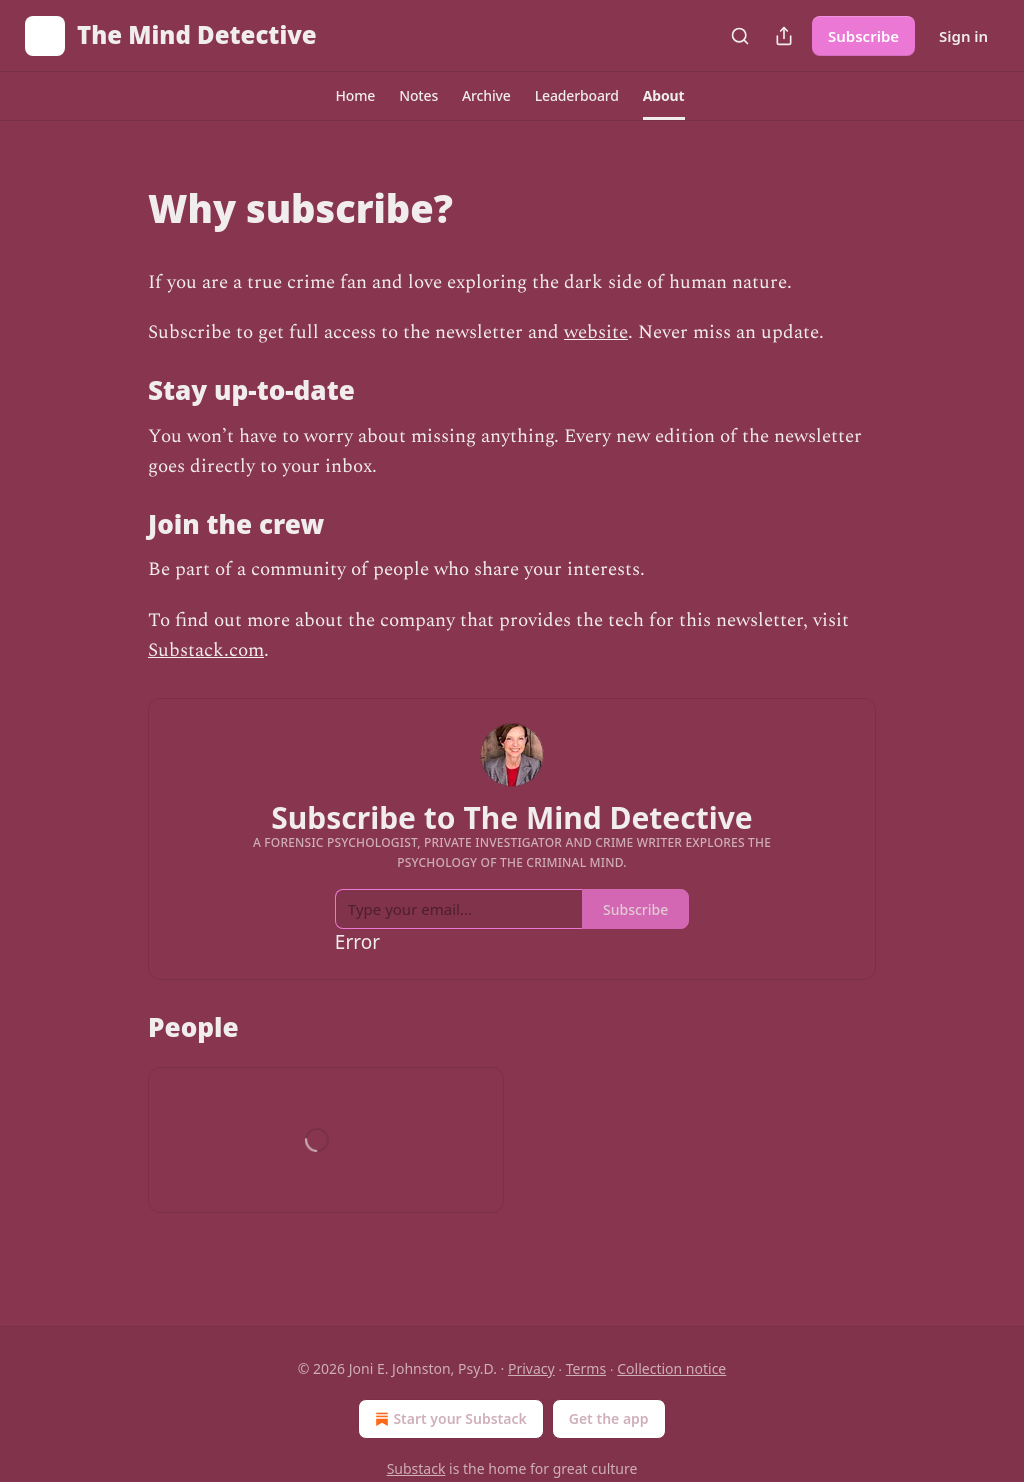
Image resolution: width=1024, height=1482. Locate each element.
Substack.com (206, 650)
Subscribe (863, 36)
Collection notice (671, 1368)
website (596, 332)
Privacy (531, 1368)
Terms (586, 1368)
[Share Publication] (784, 36)
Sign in (963, 36)
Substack (416, 1468)
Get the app (609, 1418)
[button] (355, 96)
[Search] (740, 36)
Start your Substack (448, 1419)
